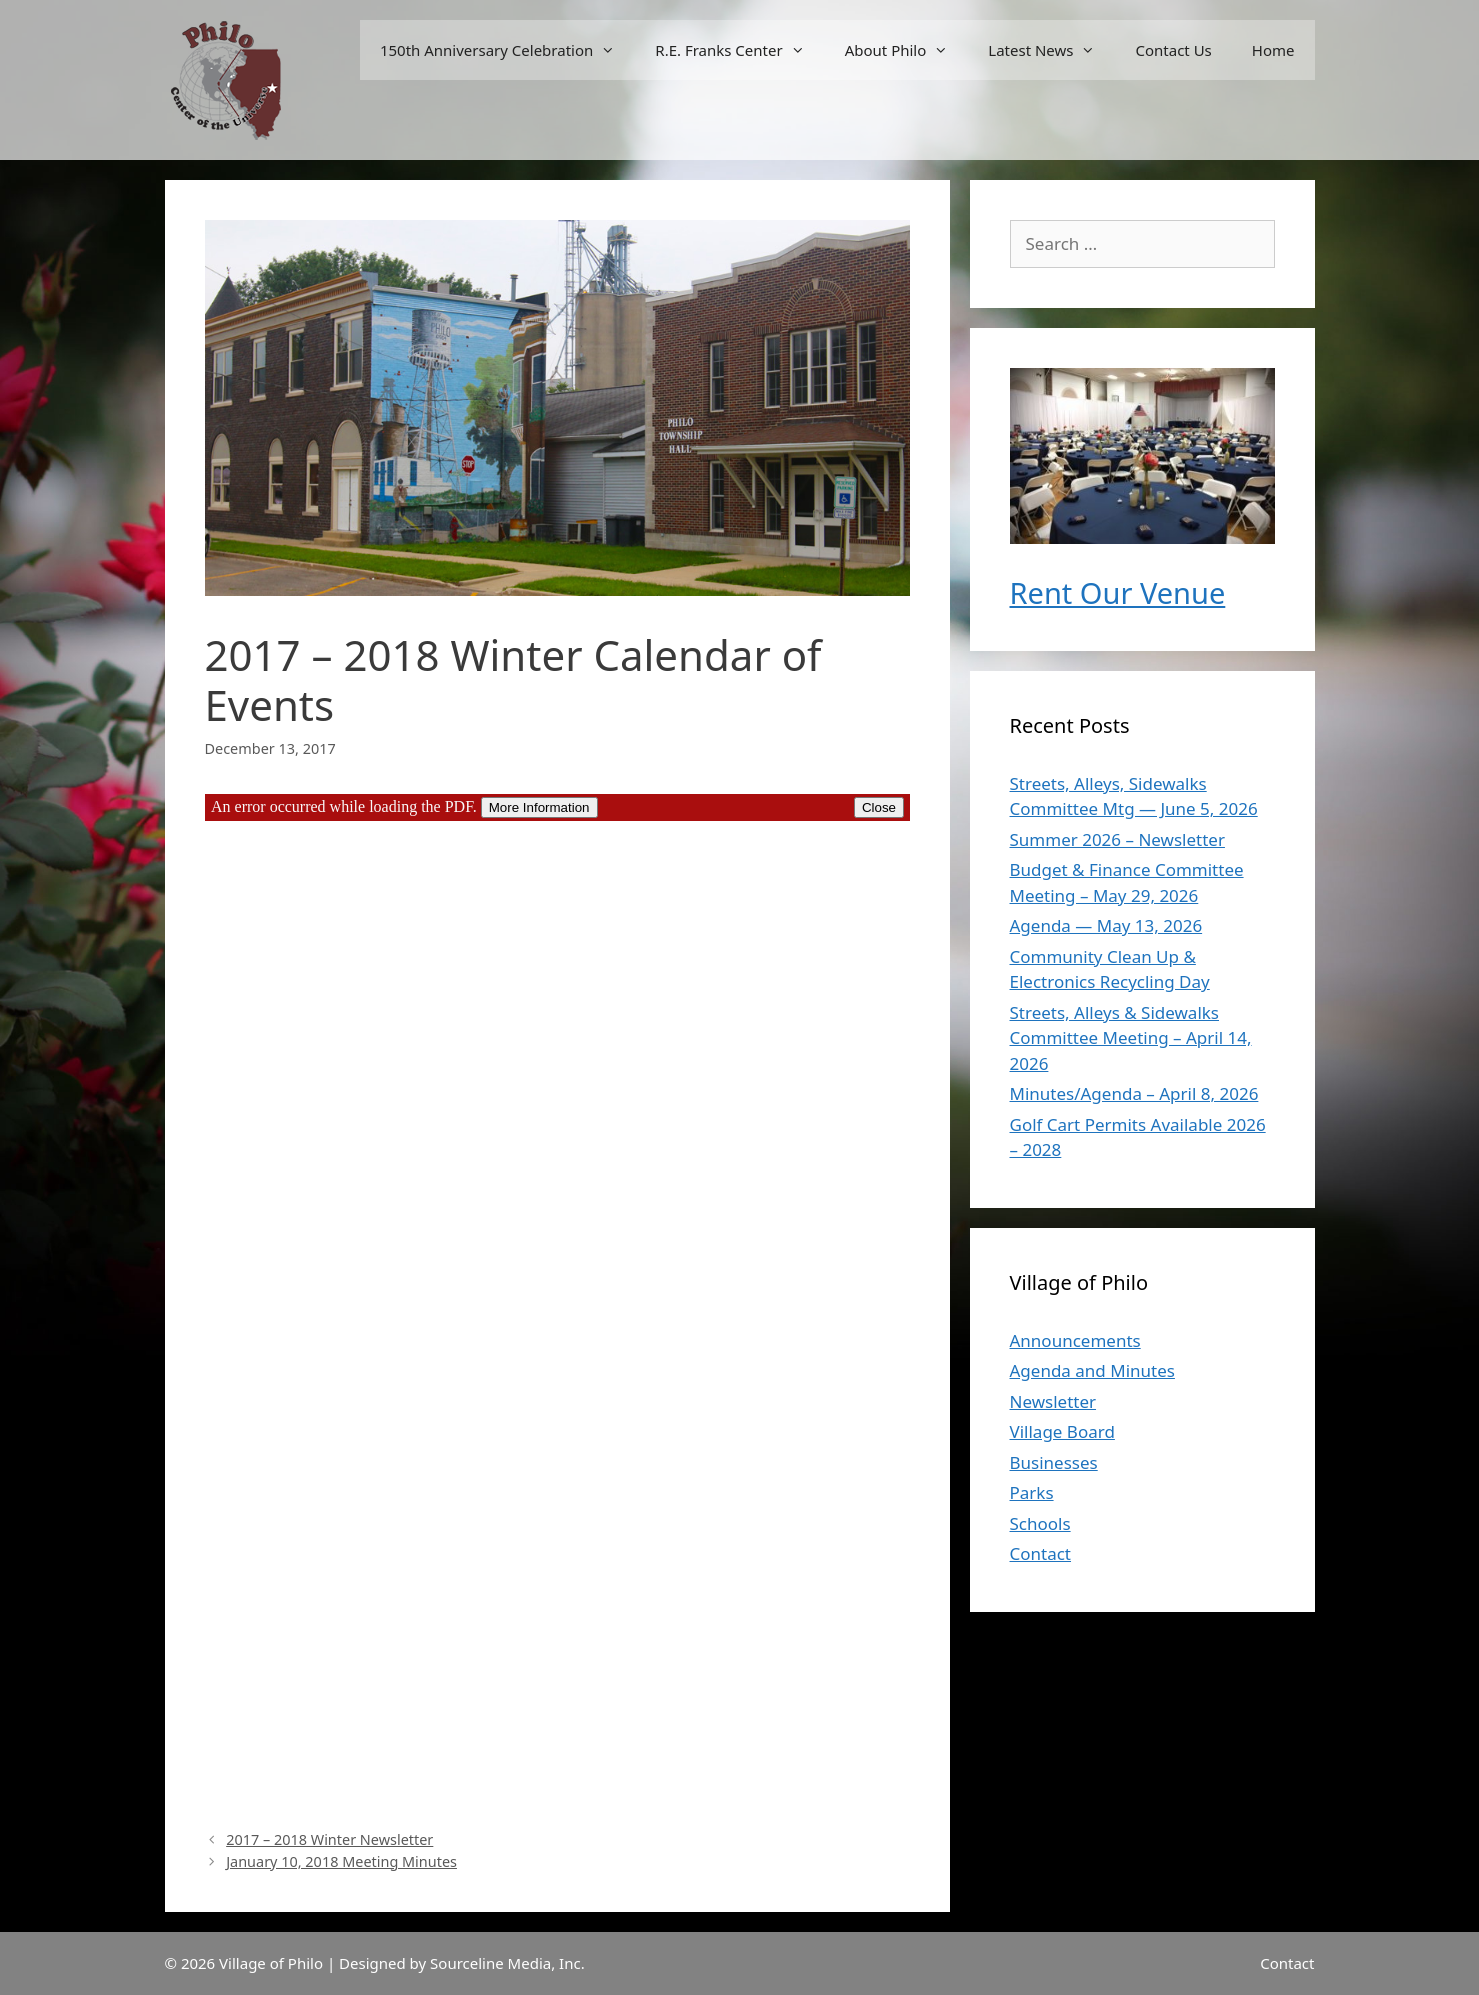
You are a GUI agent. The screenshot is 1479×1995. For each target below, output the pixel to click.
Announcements (1075, 1340)
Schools (1040, 1523)
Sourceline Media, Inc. (507, 1963)
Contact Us (1173, 50)
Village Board (1062, 1431)
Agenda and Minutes (1092, 1370)
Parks (1032, 1492)
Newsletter (1053, 1401)
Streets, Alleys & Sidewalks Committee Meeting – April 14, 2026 (1131, 1038)
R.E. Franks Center (739, 50)
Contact (1041, 1553)
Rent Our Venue (1118, 592)
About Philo (907, 50)
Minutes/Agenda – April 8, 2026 (1134, 1093)
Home (1273, 50)
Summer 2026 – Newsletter (1117, 839)
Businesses (1054, 1462)
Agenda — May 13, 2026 (1106, 925)
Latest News (1051, 50)
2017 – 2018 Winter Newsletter (329, 1839)
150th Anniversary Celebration (507, 50)
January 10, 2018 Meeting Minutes (341, 1861)
